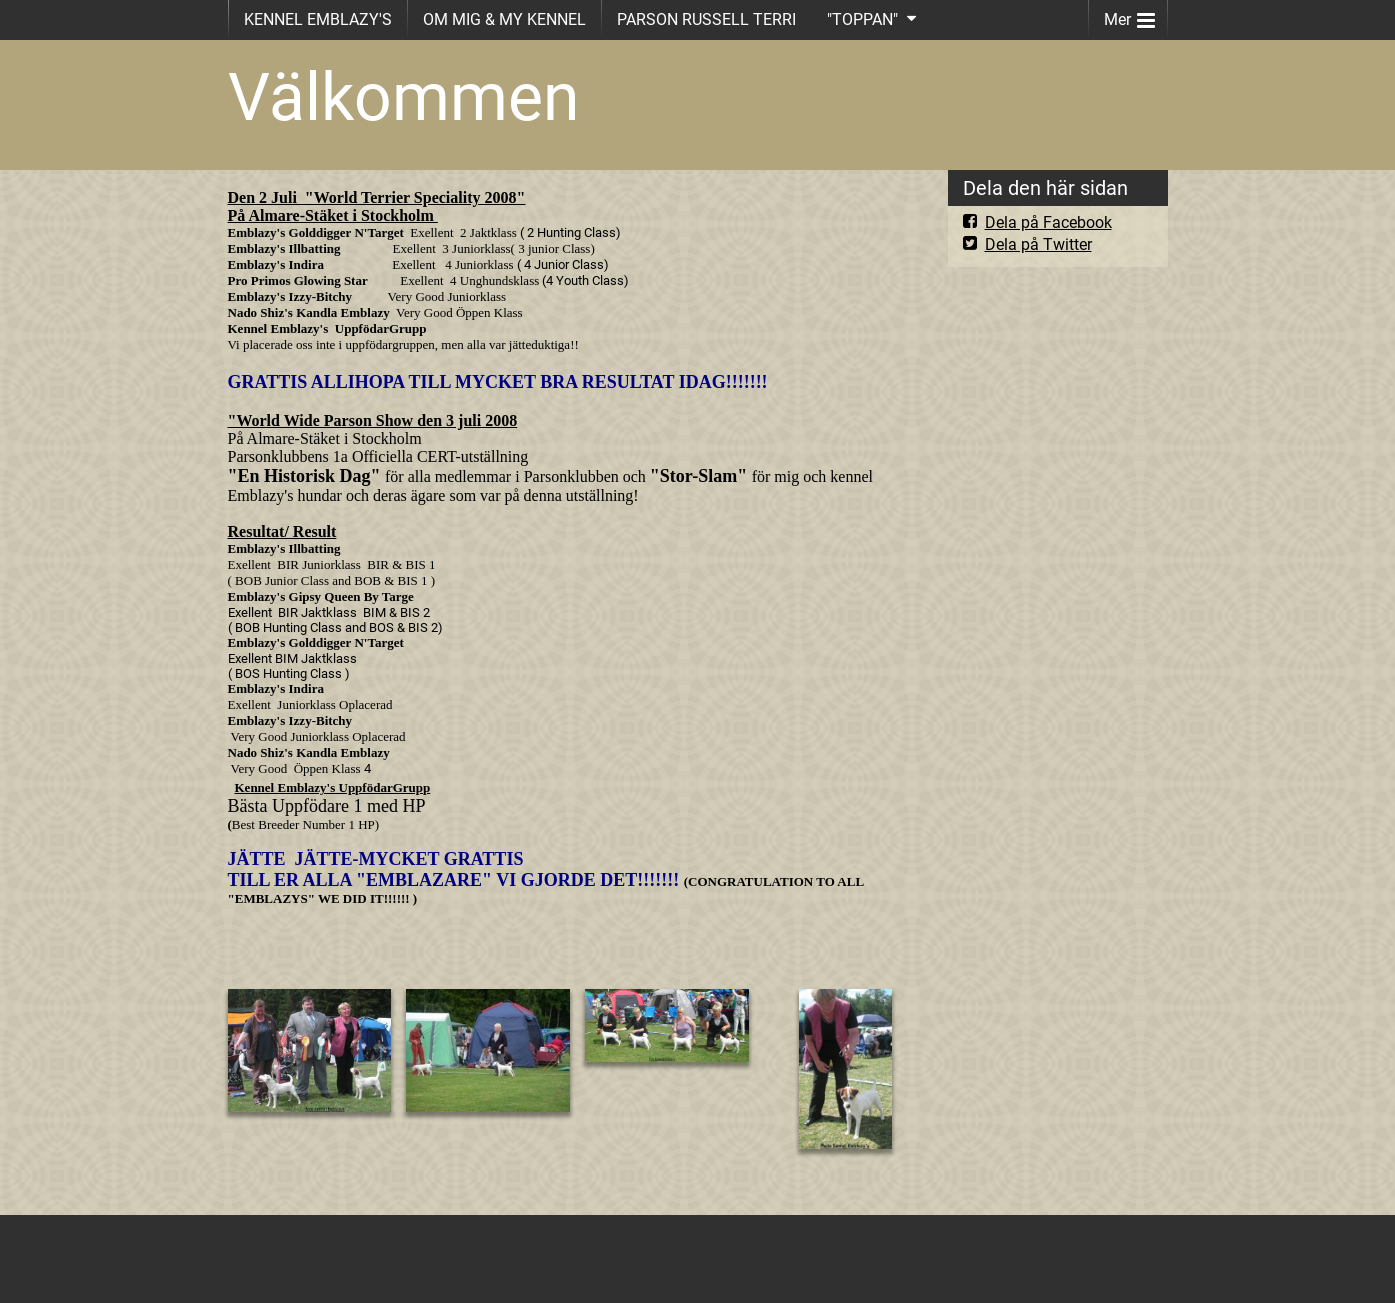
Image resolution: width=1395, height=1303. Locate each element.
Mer (1129, 15)
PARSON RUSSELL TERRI (706, 19)
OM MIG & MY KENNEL (504, 19)
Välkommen (403, 97)
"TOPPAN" (862, 19)
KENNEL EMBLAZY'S (318, 19)
